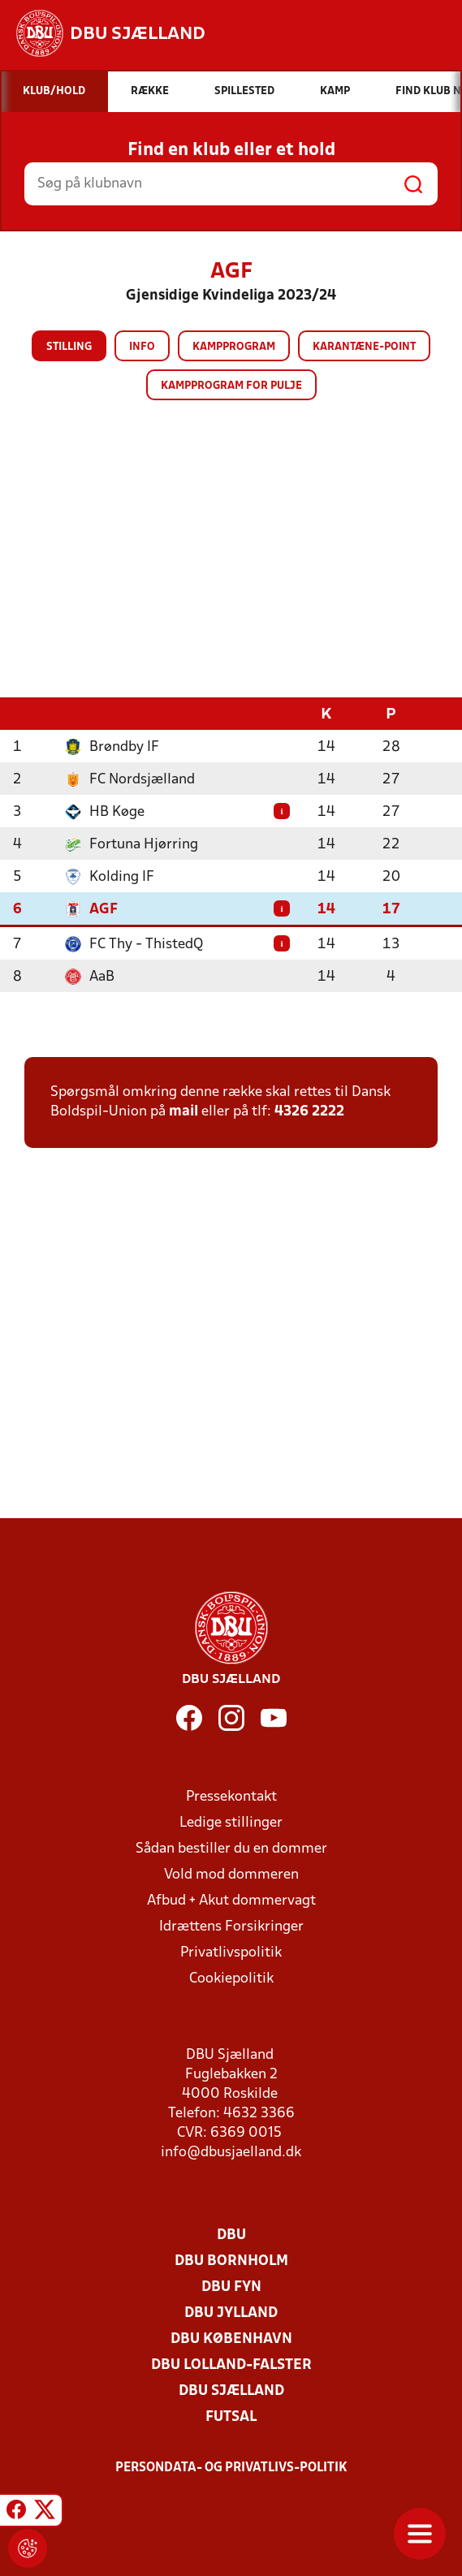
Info (142, 347)
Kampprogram (233, 347)
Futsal (231, 2417)
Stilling (69, 347)
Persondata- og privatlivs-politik (231, 2468)
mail (183, 1112)
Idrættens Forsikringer (231, 1927)
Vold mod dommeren (231, 1875)
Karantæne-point (364, 347)
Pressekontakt (231, 1797)
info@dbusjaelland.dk (231, 2153)
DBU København (231, 2339)
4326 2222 (309, 1112)
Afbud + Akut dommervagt (231, 1901)
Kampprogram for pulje (231, 386)
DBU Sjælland (231, 2391)
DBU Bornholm (231, 2261)
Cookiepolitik (231, 1979)
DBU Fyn (231, 2287)
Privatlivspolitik (231, 1953)
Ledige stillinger (231, 1823)
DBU (231, 2235)
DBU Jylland (231, 2313)
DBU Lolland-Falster (231, 2365)
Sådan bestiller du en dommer (231, 1849)
